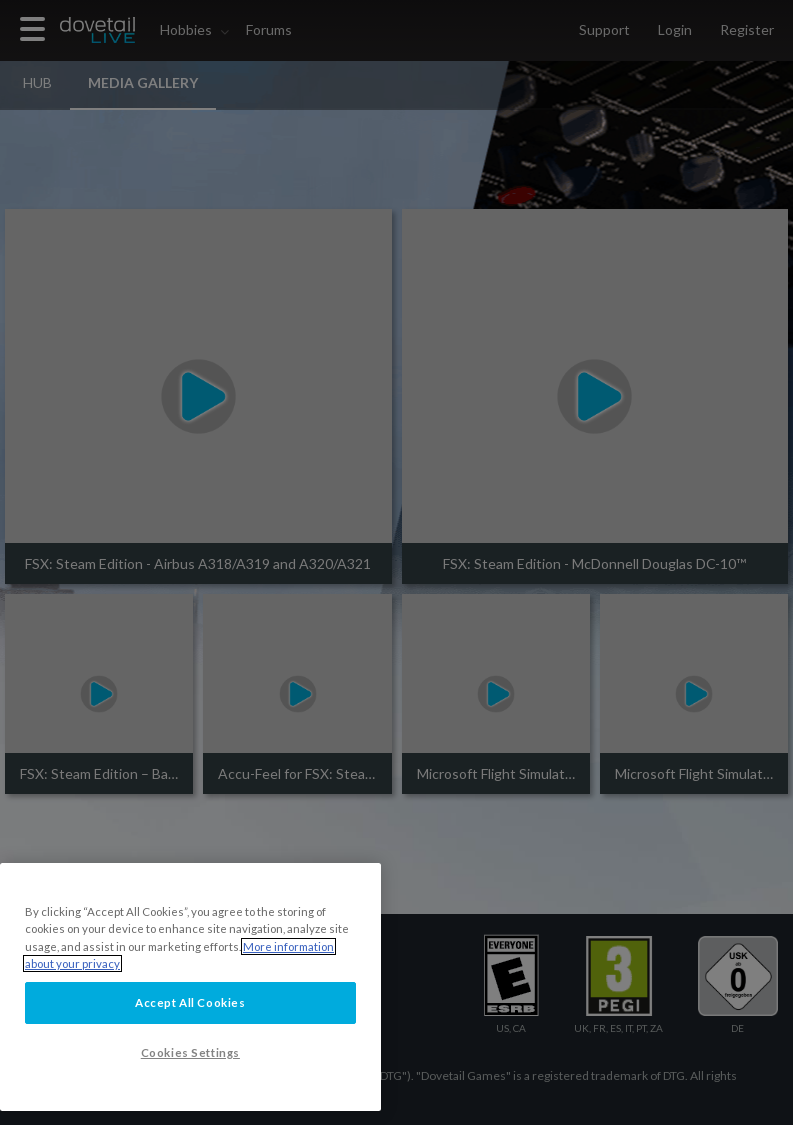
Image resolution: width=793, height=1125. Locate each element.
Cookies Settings (190, 1052)
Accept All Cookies (190, 1002)
